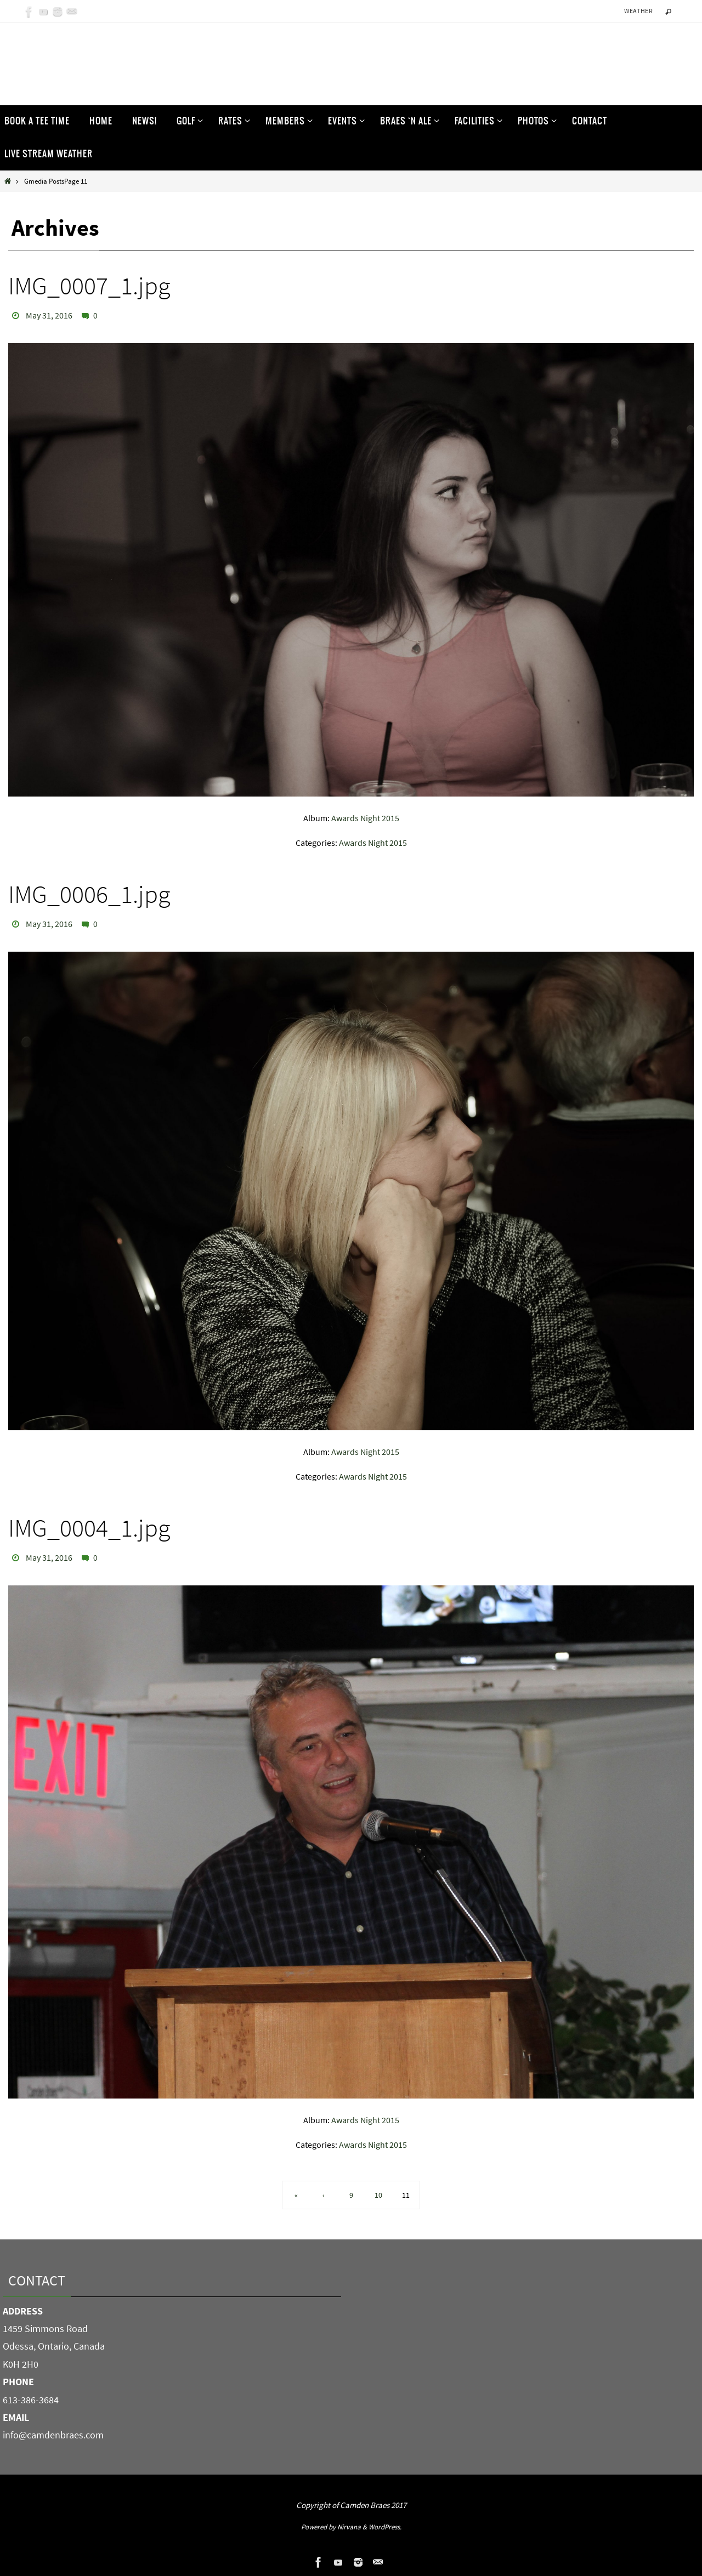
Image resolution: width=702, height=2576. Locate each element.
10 (378, 2195)
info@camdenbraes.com (53, 2435)
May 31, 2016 (49, 315)
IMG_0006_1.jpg (89, 894)
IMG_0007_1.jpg (89, 286)
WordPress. (385, 2527)
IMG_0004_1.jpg (89, 1528)
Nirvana (349, 2527)
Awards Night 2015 (365, 817)
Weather (638, 11)
